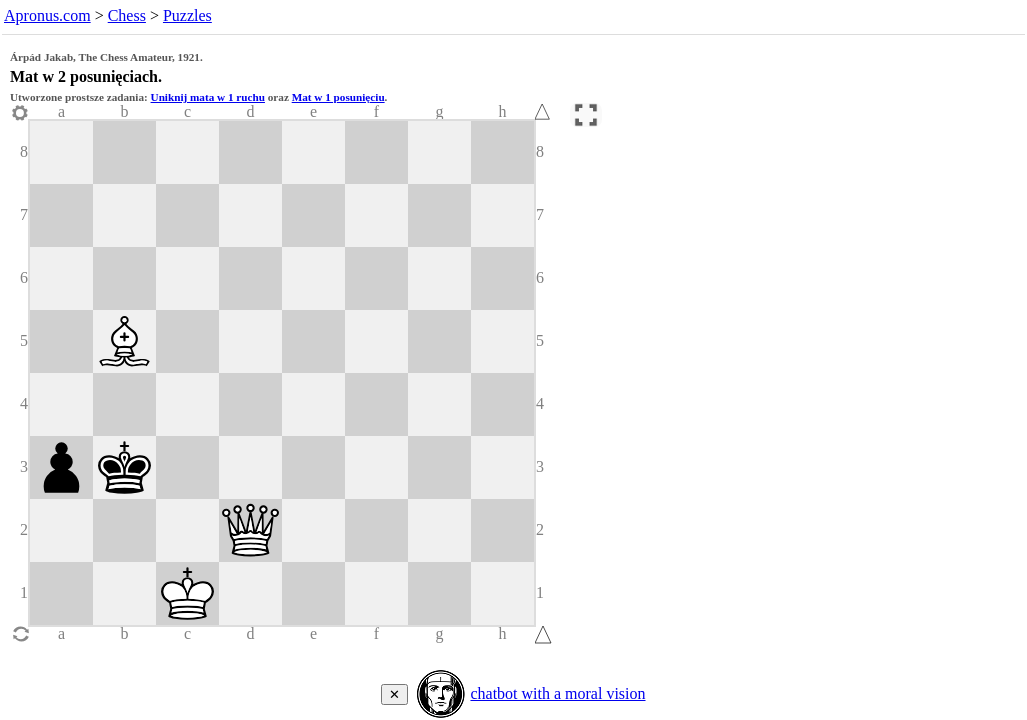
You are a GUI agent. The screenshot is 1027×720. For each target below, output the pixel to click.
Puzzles (187, 15)
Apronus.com (47, 15)
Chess (127, 15)
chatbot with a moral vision (557, 693)
